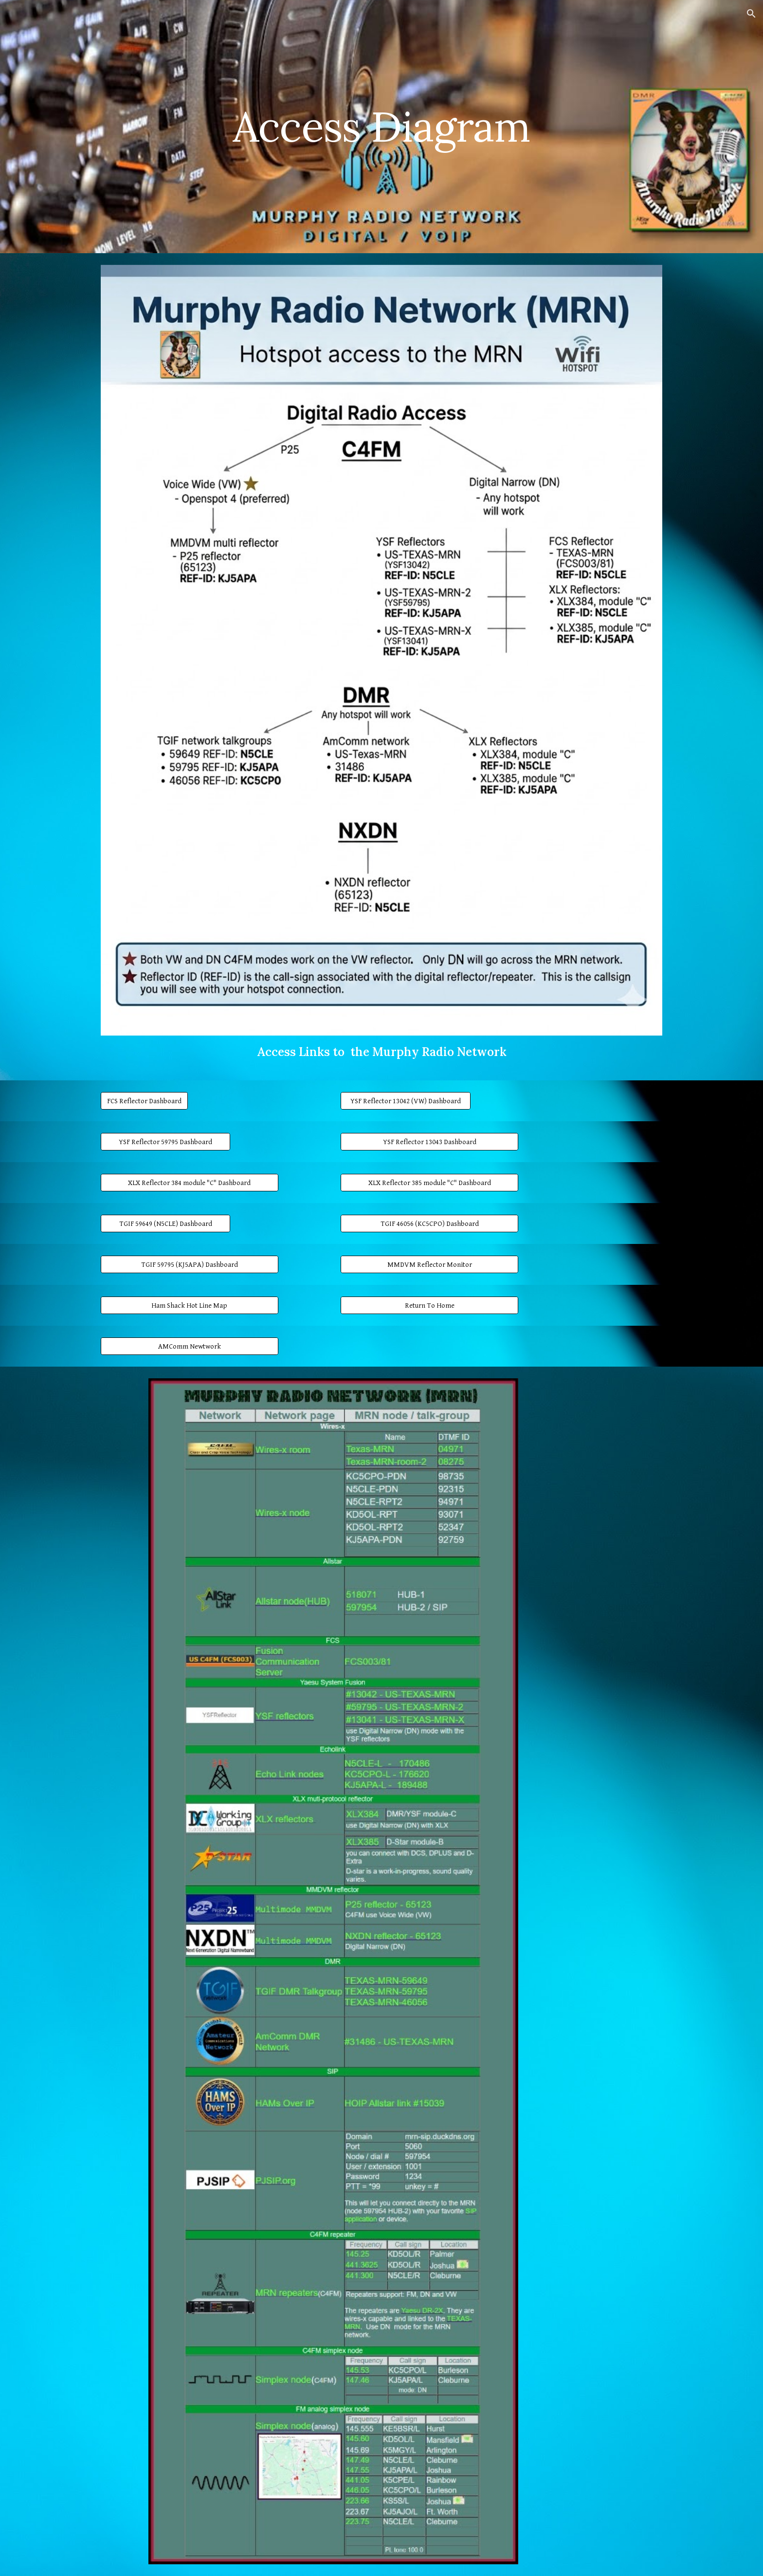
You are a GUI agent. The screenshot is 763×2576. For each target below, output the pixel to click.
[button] (751, 13)
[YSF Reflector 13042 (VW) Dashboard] (405, 1101)
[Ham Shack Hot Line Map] (189, 1305)
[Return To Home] (429, 1305)
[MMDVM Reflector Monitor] (429, 1264)
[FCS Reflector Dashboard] (144, 1101)
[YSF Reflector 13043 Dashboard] (429, 1141)
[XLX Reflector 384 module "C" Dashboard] (189, 1182)
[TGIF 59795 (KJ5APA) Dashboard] (189, 1264)
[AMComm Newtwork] (189, 1346)
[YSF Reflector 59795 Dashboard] (165, 1141)
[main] (381, 126)
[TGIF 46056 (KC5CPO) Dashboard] (429, 1223)
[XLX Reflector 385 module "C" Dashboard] (429, 1182)
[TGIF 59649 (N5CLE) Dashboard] (165, 1223)
